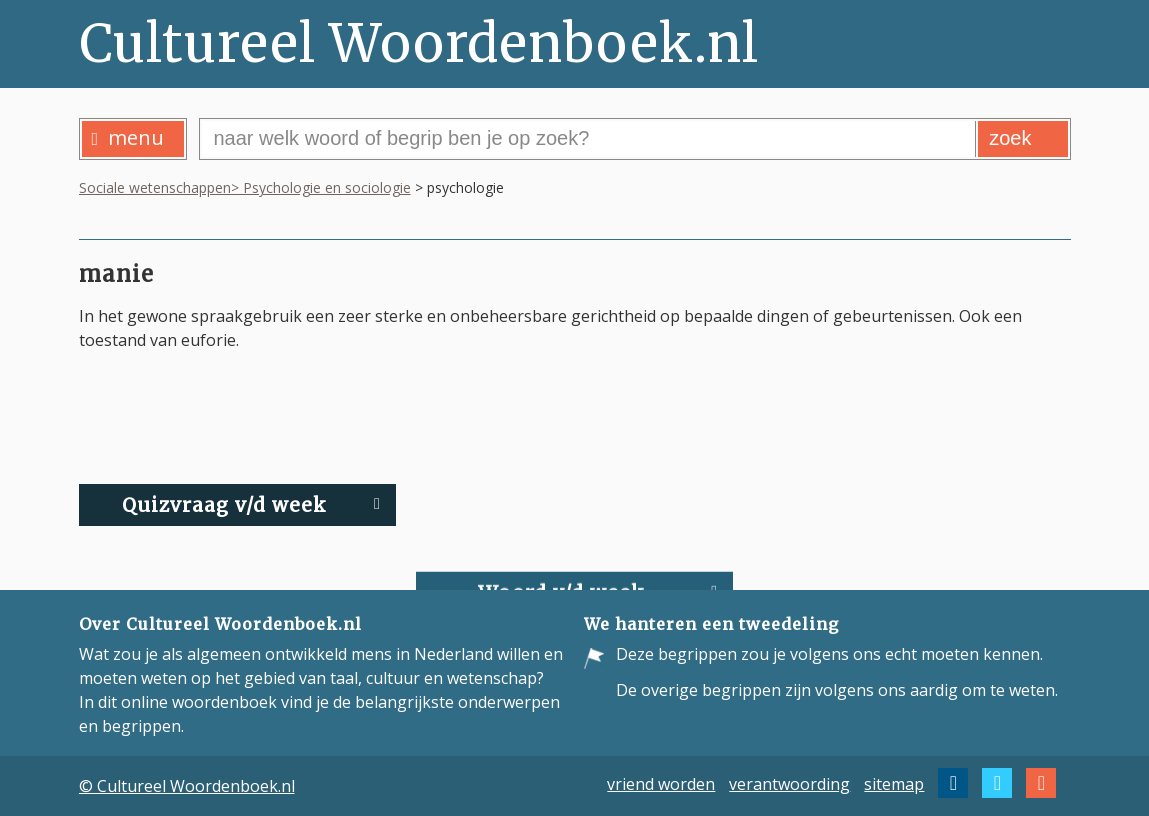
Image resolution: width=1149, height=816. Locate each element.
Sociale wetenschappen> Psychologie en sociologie (245, 187)
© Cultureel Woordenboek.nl (187, 786)
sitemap (894, 783)
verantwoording (789, 783)
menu (128, 137)
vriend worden (661, 783)
